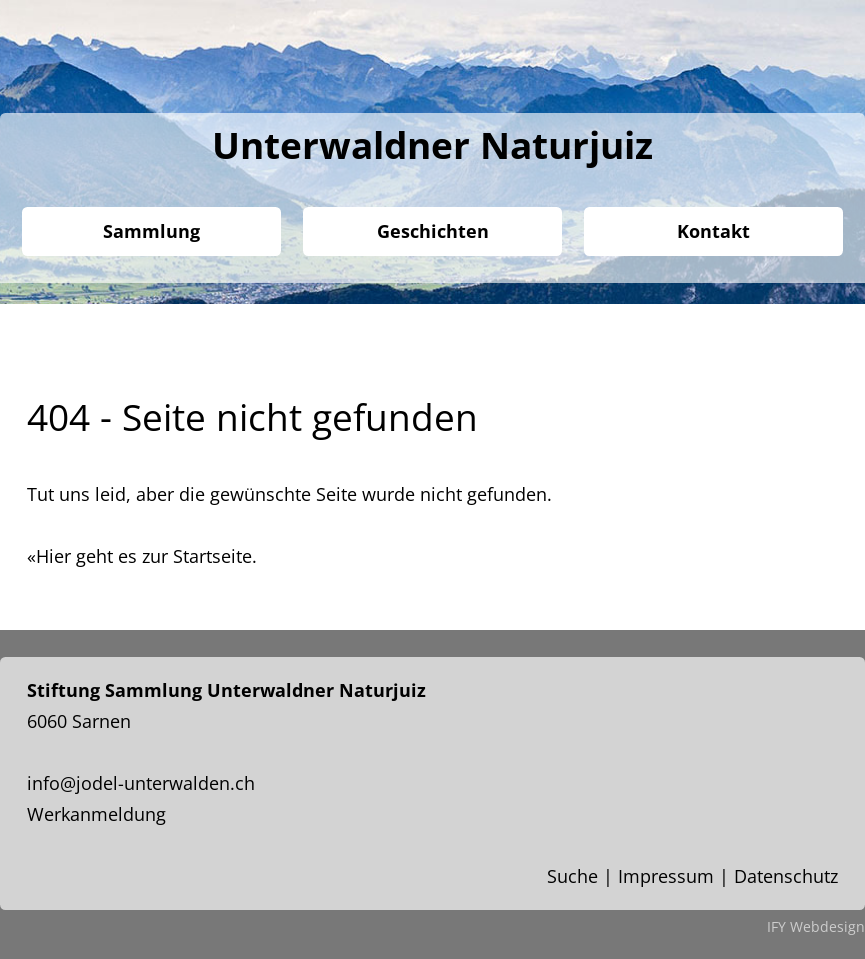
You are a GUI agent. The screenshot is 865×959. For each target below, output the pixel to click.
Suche (572, 876)
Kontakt (713, 231)
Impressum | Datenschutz (728, 876)
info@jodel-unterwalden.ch (141, 783)
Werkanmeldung (96, 814)
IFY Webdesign (816, 926)
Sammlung (151, 231)
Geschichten (433, 231)
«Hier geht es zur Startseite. (142, 556)
